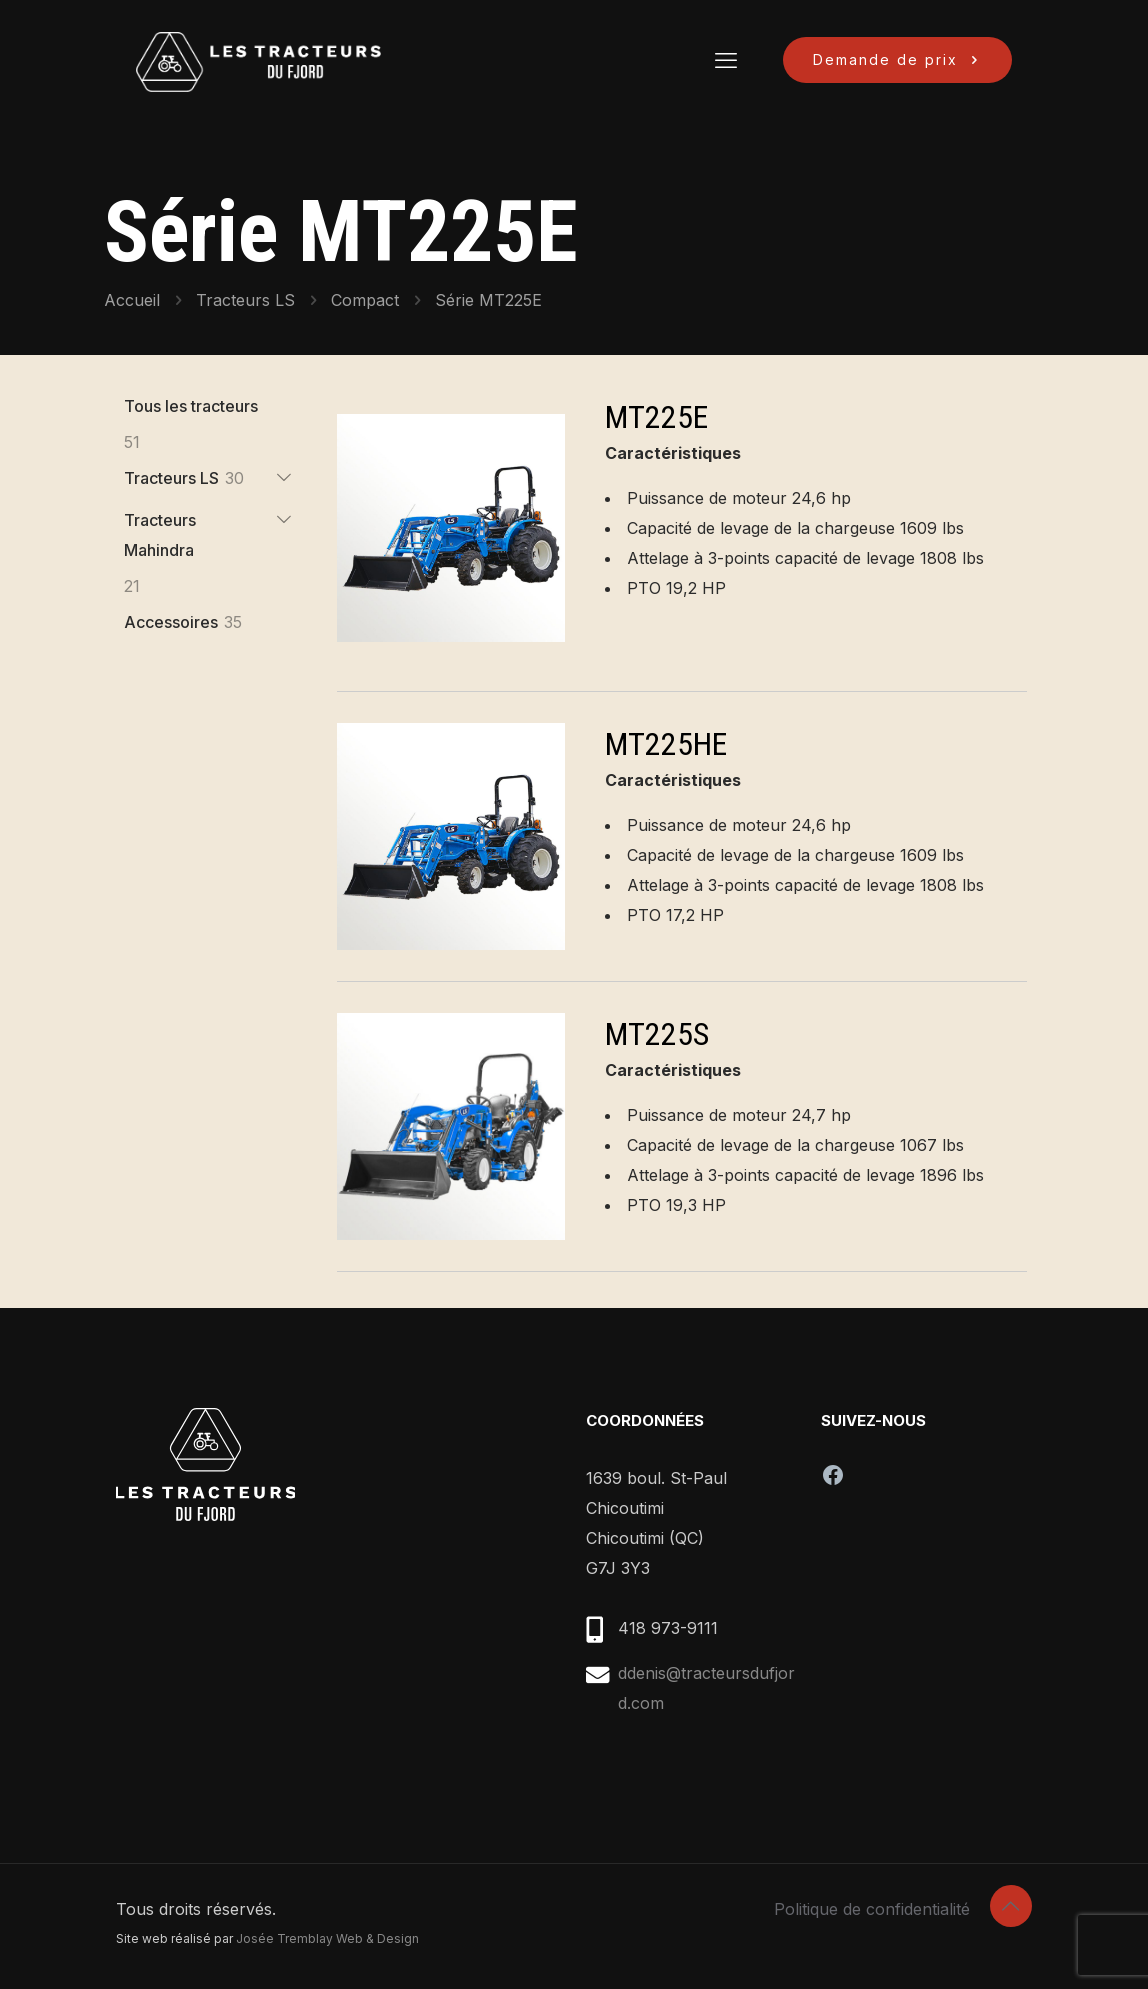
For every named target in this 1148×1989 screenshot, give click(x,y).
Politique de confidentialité (872, 1909)
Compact (365, 300)
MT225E (656, 417)
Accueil (132, 300)
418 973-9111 (668, 1628)
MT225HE (666, 744)
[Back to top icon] (1011, 1906)
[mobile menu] (726, 60)
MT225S (657, 1034)
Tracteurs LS (245, 300)
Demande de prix (897, 60)
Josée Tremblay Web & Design (327, 1938)
